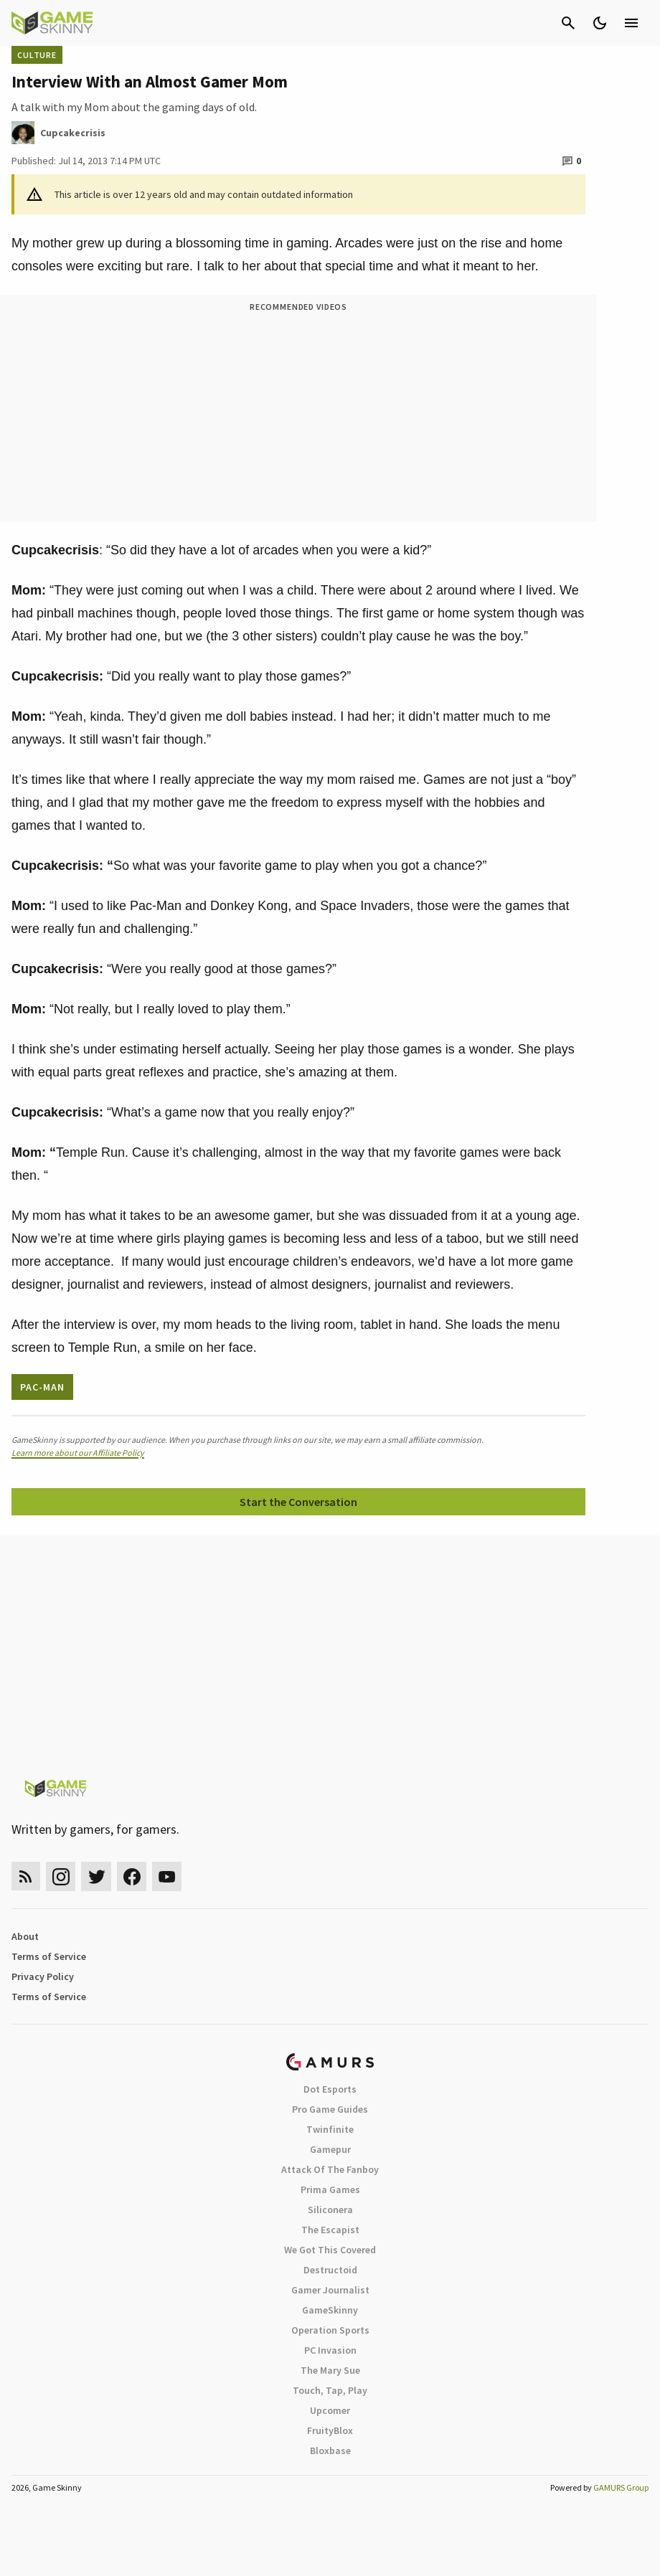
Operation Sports (330, 2330)
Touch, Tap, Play (330, 2390)
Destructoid (330, 2269)
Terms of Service (48, 1956)
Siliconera (330, 2209)
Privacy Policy (42, 1976)
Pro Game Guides (330, 2109)
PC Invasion (330, 2350)
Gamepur (330, 2149)
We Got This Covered (330, 2249)
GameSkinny (330, 2309)
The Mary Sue (330, 2370)
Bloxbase (330, 2450)
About (25, 1936)
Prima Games (330, 2189)
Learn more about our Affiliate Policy (77, 1452)
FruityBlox (330, 2430)
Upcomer (330, 2410)
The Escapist (330, 2229)
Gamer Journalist (330, 2289)
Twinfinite (330, 2129)
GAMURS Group (621, 2487)
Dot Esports (330, 2089)
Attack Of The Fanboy (330, 2169)
